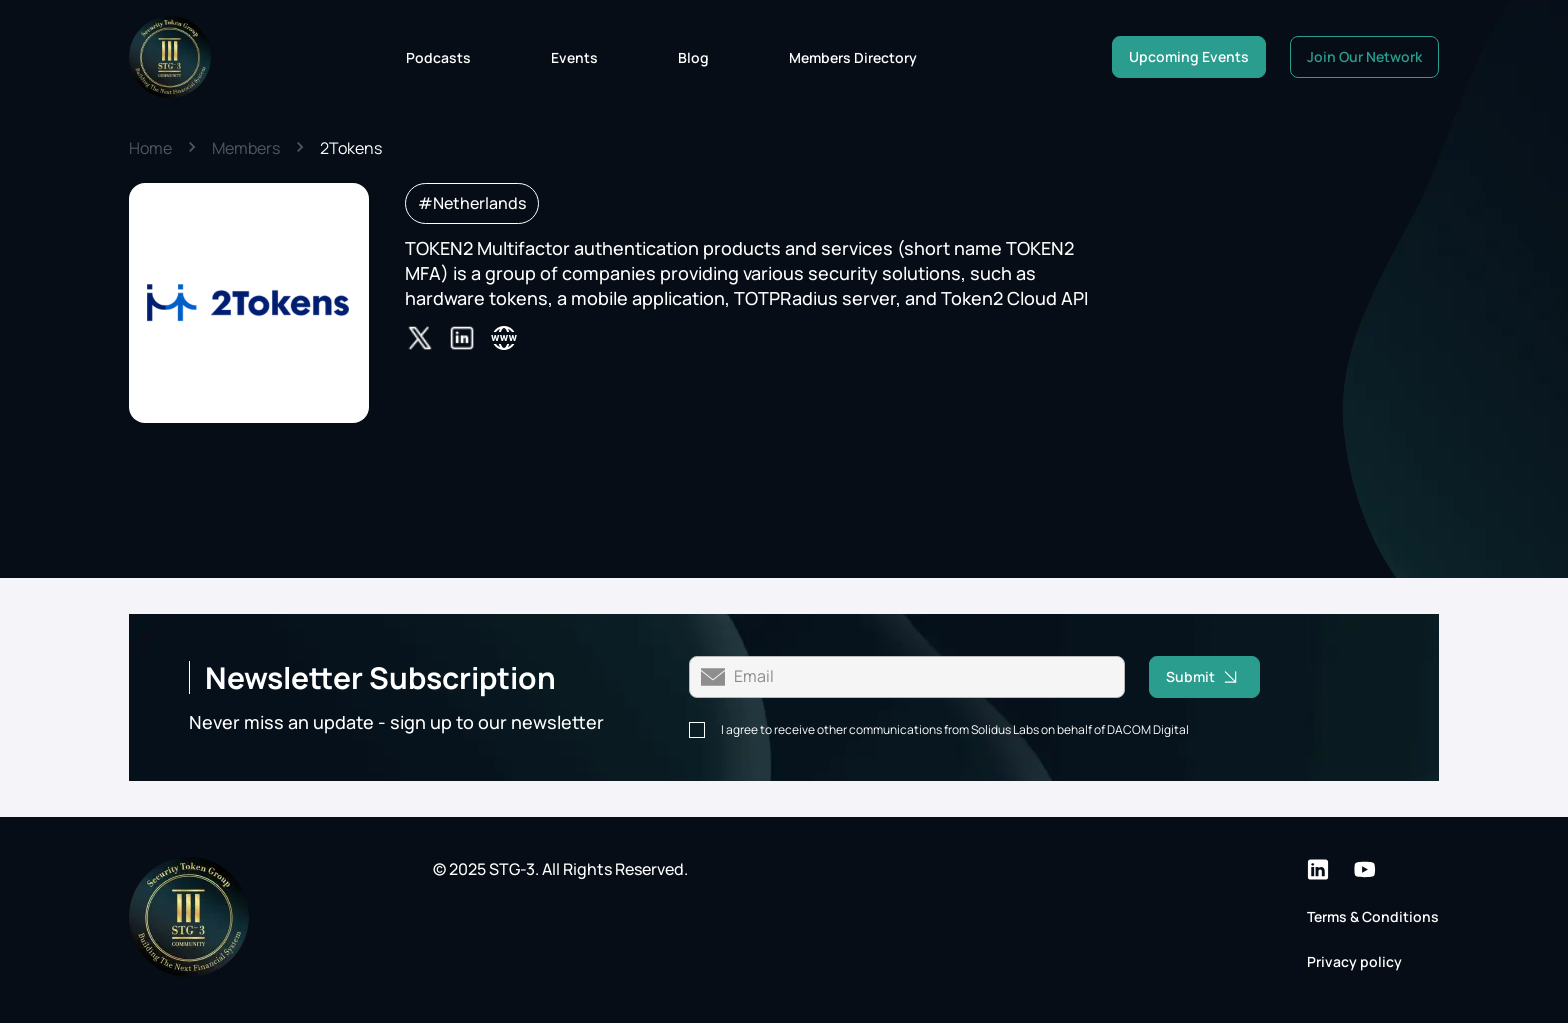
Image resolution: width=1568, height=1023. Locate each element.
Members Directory (853, 57)
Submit (1213, 677)
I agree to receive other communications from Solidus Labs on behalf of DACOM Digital (955, 730)
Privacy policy (1354, 961)
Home (150, 148)
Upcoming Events (1189, 56)
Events (574, 57)
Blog (693, 57)
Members (246, 148)
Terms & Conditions (1373, 916)
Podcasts (438, 57)
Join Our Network (1364, 56)
